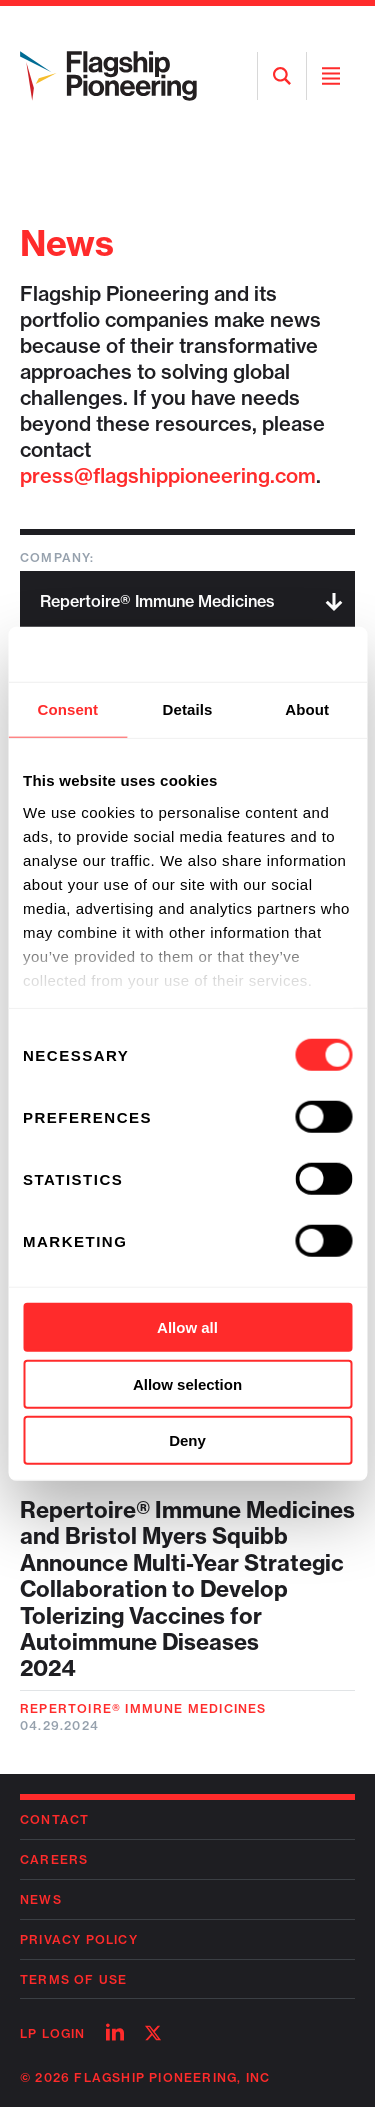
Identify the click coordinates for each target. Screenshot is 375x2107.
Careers (54, 1859)
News (41, 1899)
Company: (57, 557)
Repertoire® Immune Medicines (143, 1708)
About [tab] (307, 709)
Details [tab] (188, 709)
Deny (187, 1440)
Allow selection (187, 1383)
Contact (54, 1819)
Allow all (187, 1327)
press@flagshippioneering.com (168, 475)
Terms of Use (73, 1979)
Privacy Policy (79, 1939)
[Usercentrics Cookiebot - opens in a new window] (267, 654)
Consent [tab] (67, 709)
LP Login (53, 2033)
